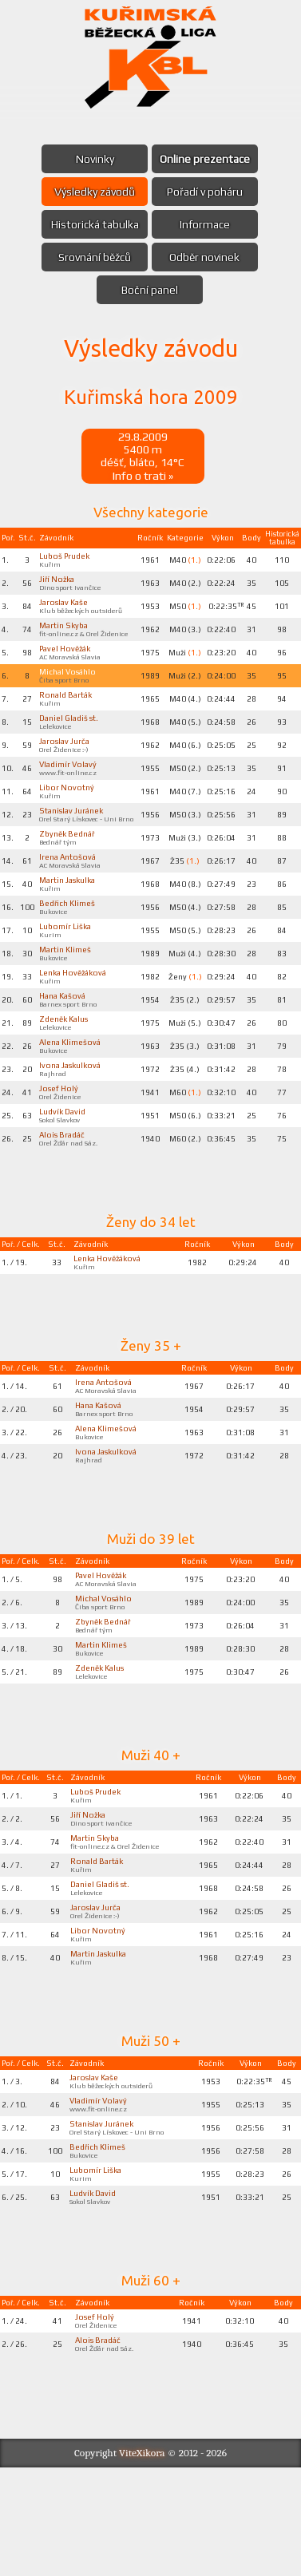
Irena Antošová (70, 899)
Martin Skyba (67, 634)
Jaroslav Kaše (66, 609)
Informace (208, 224)
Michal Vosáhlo (70, 692)
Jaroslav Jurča (67, 766)
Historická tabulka (92, 224)
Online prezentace (208, 158)
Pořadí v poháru (208, 191)
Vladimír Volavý (71, 791)
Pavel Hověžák (69, 667)
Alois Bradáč (65, 1196)
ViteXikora (142, 2561)
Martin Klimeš (67, 998)
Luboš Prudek (68, 559)
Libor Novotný (69, 816)
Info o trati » (143, 478)
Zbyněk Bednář (71, 874)
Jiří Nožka (60, 584)
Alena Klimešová (73, 1097)
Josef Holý (61, 1146)
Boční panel (149, 289)
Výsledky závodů (92, 191)
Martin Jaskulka (70, 923)
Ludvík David (66, 1171)
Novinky (92, 158)
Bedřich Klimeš (70, 948)
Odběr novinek (207, 257)
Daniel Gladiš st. (72, 741)
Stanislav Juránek (74, 840)
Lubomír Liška (68, 973)
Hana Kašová (65, 1047)
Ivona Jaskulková (73, 1121)
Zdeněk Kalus (67, 1072)
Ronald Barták (69, 717)
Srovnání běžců (92, 257)
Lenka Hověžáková (77, 1022)
